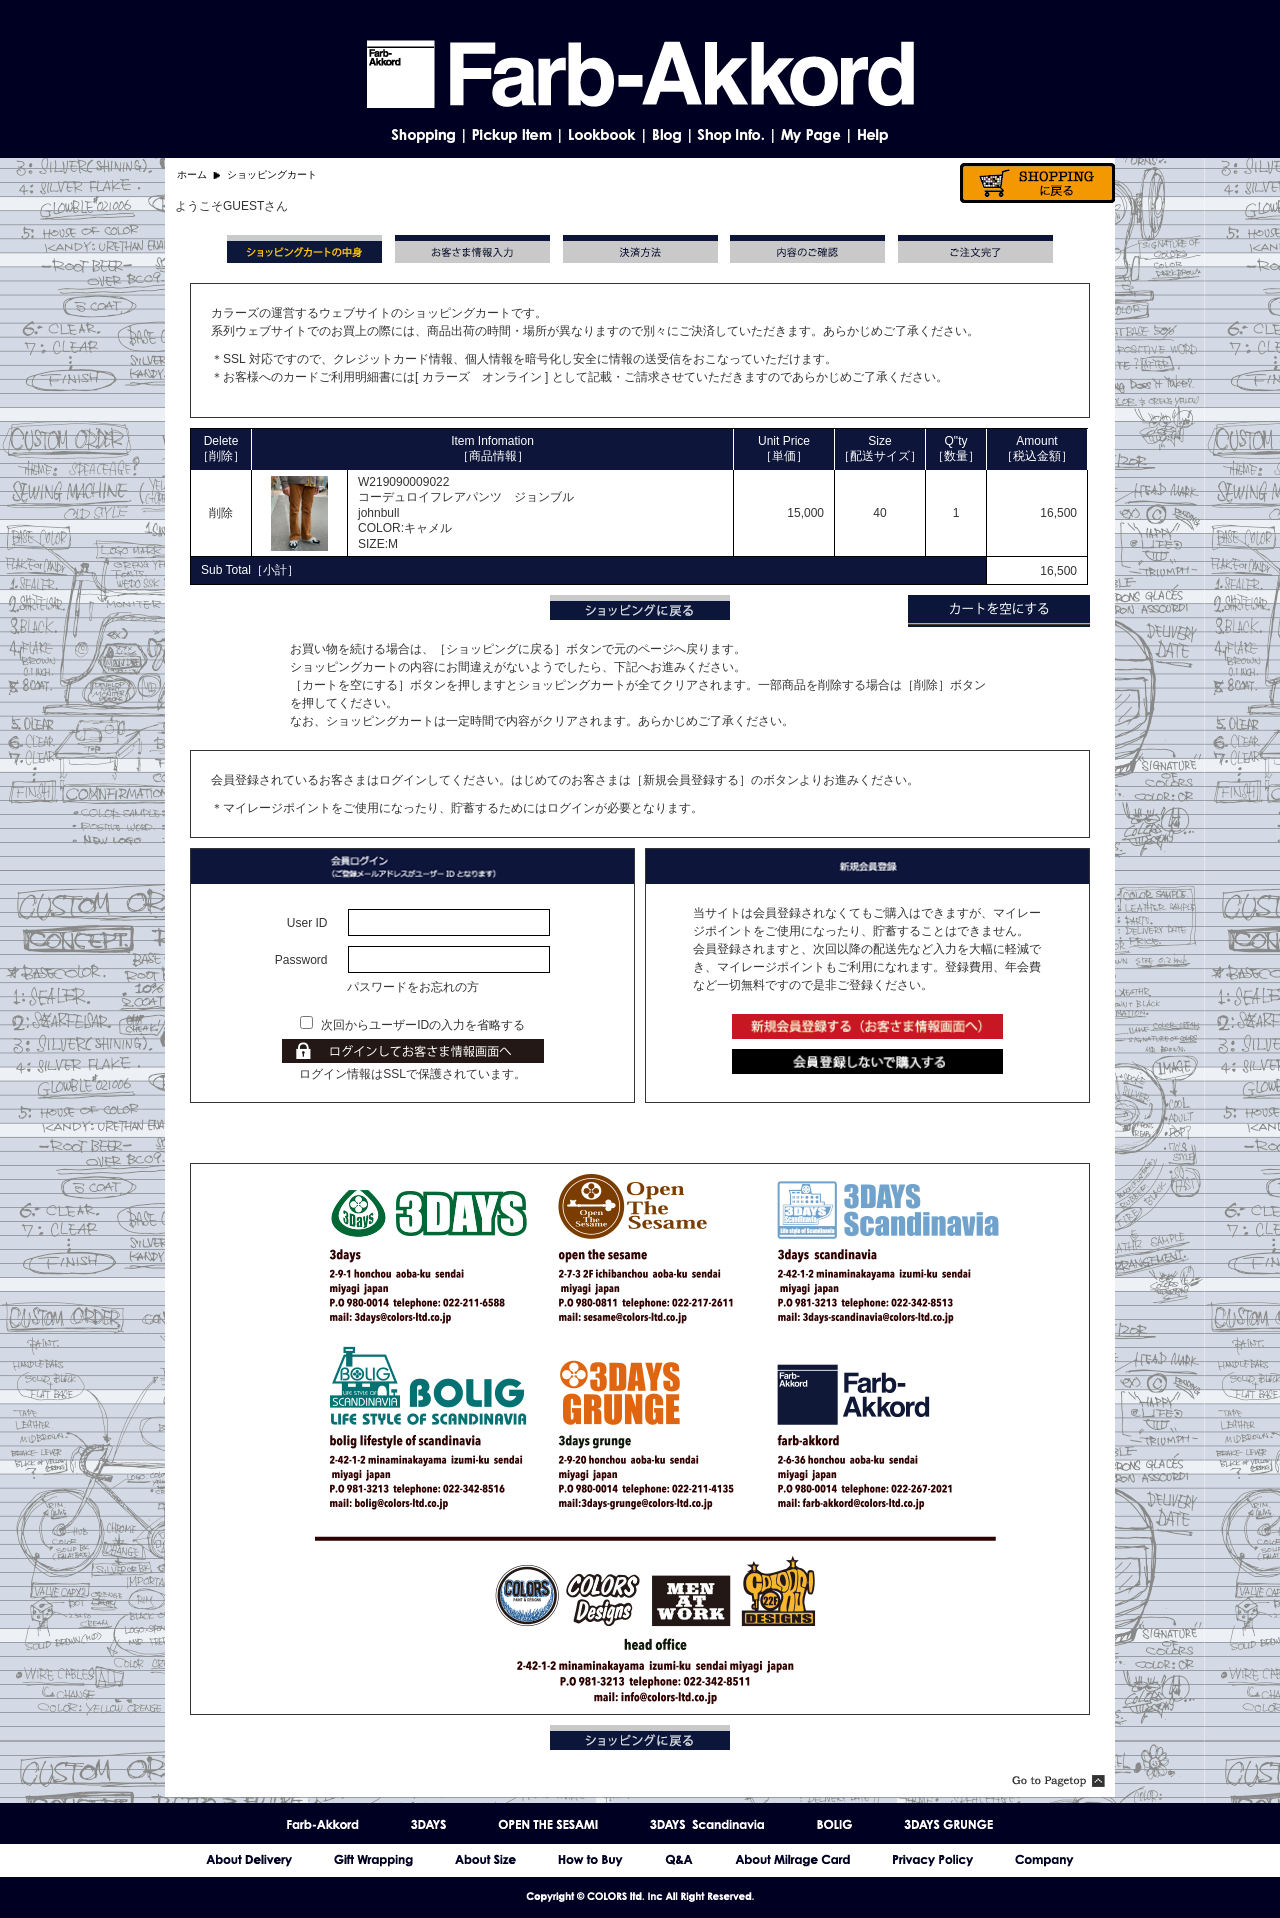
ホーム (192, 174)
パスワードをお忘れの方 (413, 987)
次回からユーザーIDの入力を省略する (423, 1025)
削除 (221, 513)
